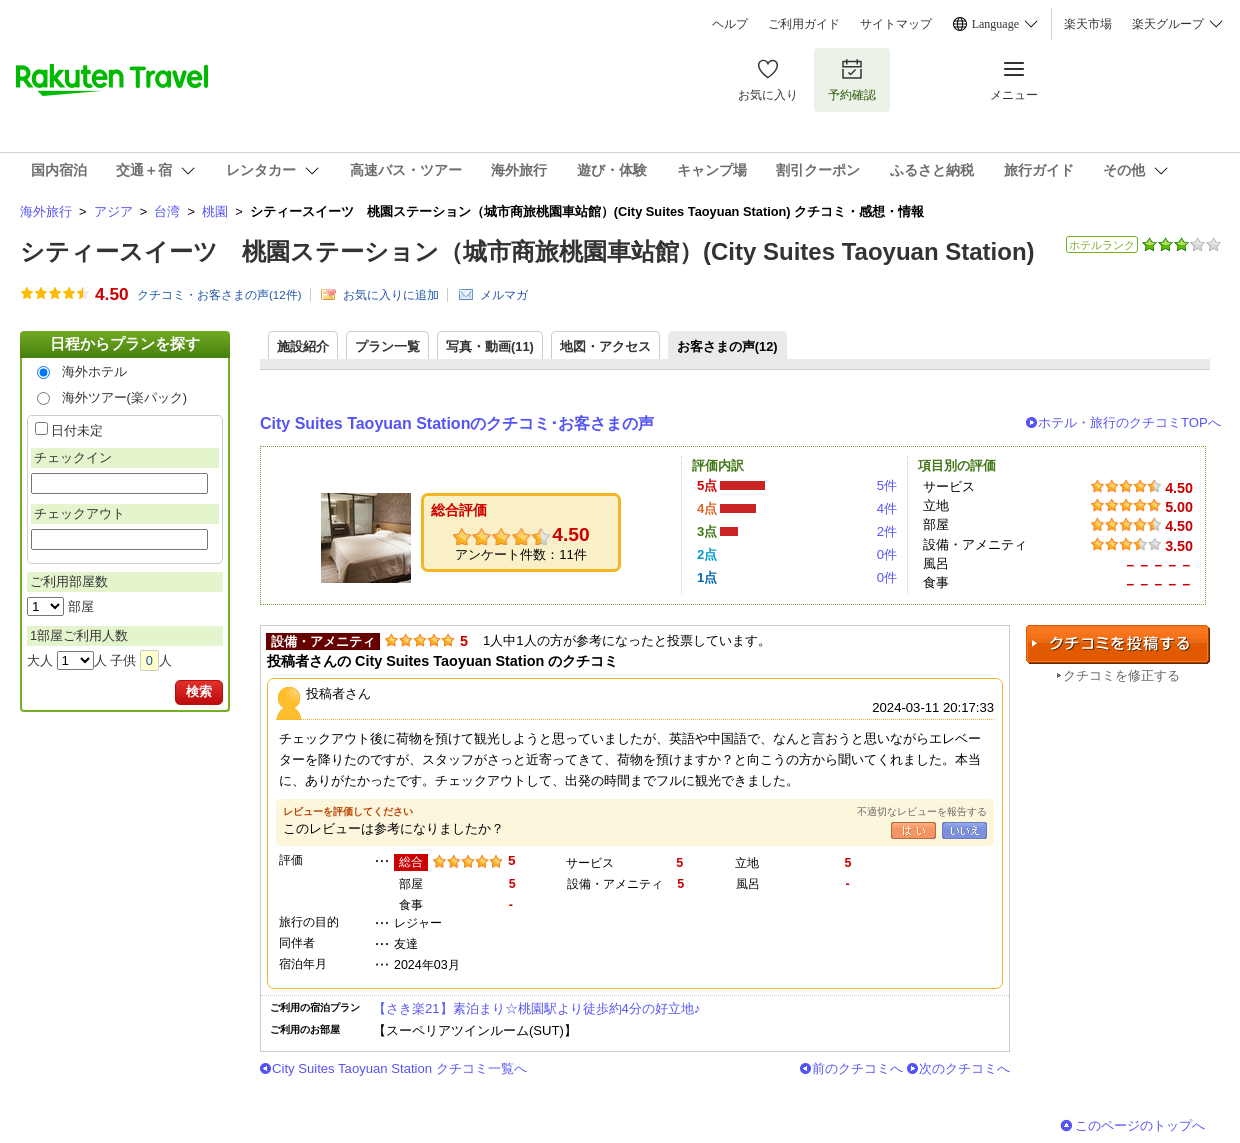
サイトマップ (896, 24)
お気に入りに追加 (391, 295)
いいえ (964, 830)
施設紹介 (303, 346)
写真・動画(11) (490, 346)
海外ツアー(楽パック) (125, 397)
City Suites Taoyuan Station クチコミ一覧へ (399, 1068)
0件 (887, 554)
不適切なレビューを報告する (922, 811)
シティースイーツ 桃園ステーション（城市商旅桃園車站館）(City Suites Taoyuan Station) (527, 251)
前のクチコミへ (857, 1068)
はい (913, 830)
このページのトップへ (1140, 1125)
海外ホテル (94, 371)
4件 (887, 508)
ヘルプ (730, 24)
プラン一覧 (387, 346)
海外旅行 (46, 211)
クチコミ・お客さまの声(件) (219, 295)
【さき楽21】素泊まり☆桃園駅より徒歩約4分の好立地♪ (536, 1008)
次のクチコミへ (964, 1068)
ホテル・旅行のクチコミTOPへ (1129, 422)
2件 (887, 531)
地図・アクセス (605, 346)
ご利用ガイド (804, 24)
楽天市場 (1088, 24)
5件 (887, 485)
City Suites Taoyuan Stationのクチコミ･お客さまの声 (457, 423)
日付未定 (77, 430)
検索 (199, 691)
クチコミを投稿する (1118, 644)
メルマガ (504, 295)
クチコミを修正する (1121, 675)
